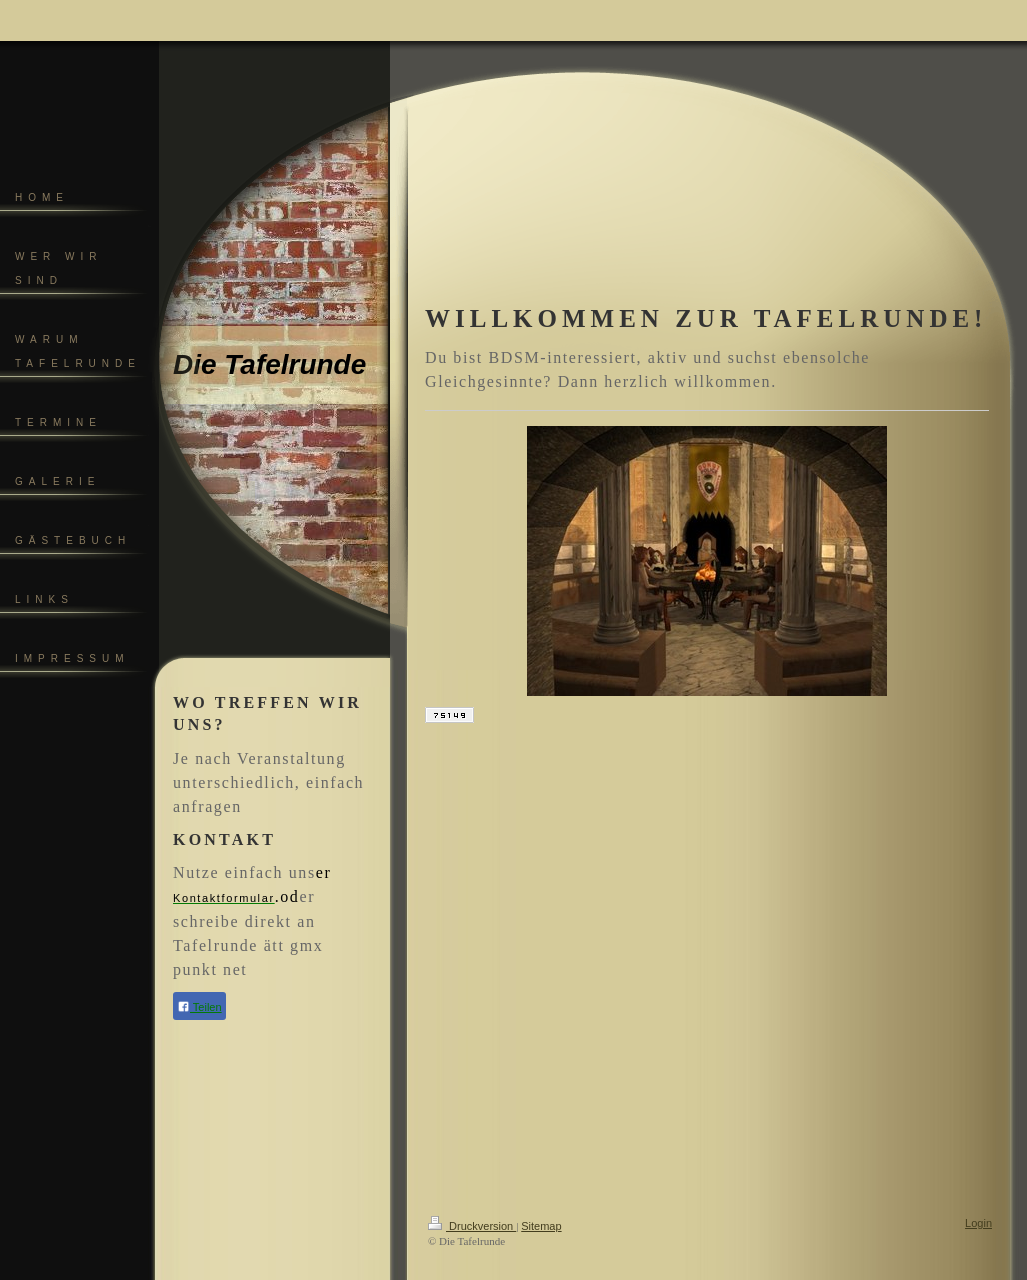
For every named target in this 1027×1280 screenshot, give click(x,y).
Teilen (199, 1006)
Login (978, 1223)
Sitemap (541, 1226)
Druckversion (472, 1226)
